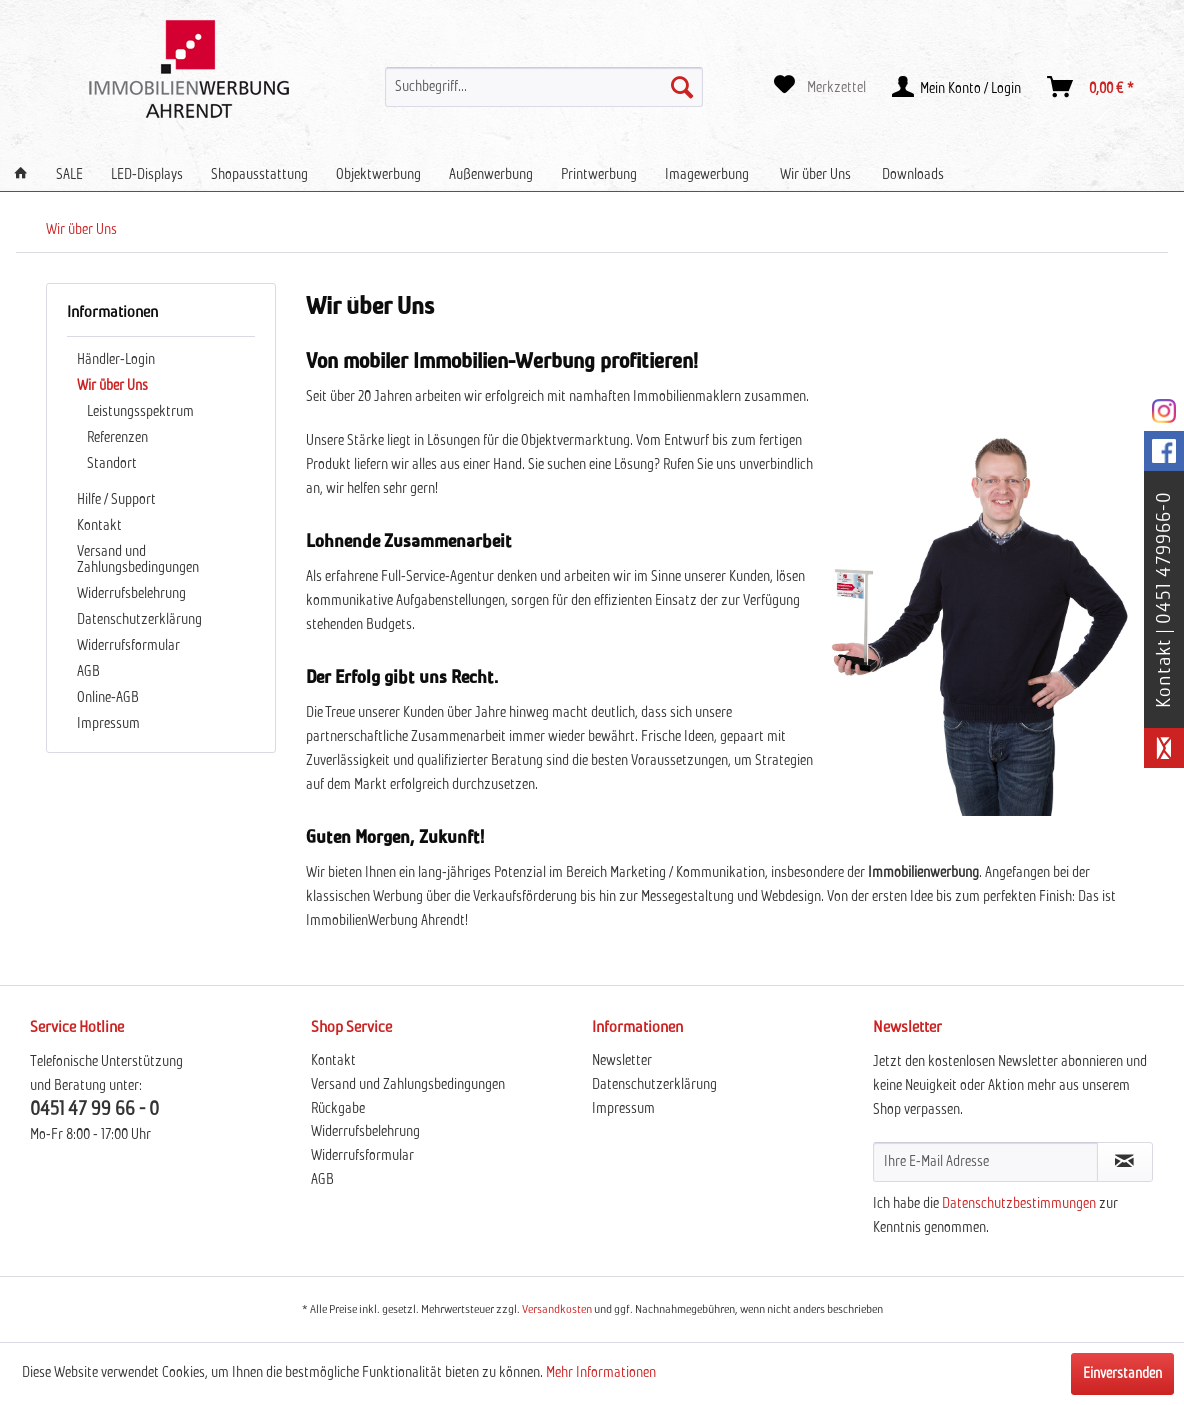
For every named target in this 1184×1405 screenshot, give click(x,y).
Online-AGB (108, 698)
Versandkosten (557, 1310)
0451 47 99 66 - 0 (94, 1109)
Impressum (108, 724)
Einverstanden (1122, 1374)
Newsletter (622, 1061)
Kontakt (99, 526)
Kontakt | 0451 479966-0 (1164, 599)
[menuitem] (544, 87)
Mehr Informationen (601, 1373)
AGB (88, 672)
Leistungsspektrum (140, 412)
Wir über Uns (112, 386)
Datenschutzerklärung (139, 620)
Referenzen (117, 438)
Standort (112, 464)
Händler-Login (116, 360)
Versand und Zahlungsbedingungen (138, 560)
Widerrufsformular (128, 646)
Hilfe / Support (116, 500)
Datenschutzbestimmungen (1019, 1204)
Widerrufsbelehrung (131, 594)
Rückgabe (338, 1109)
